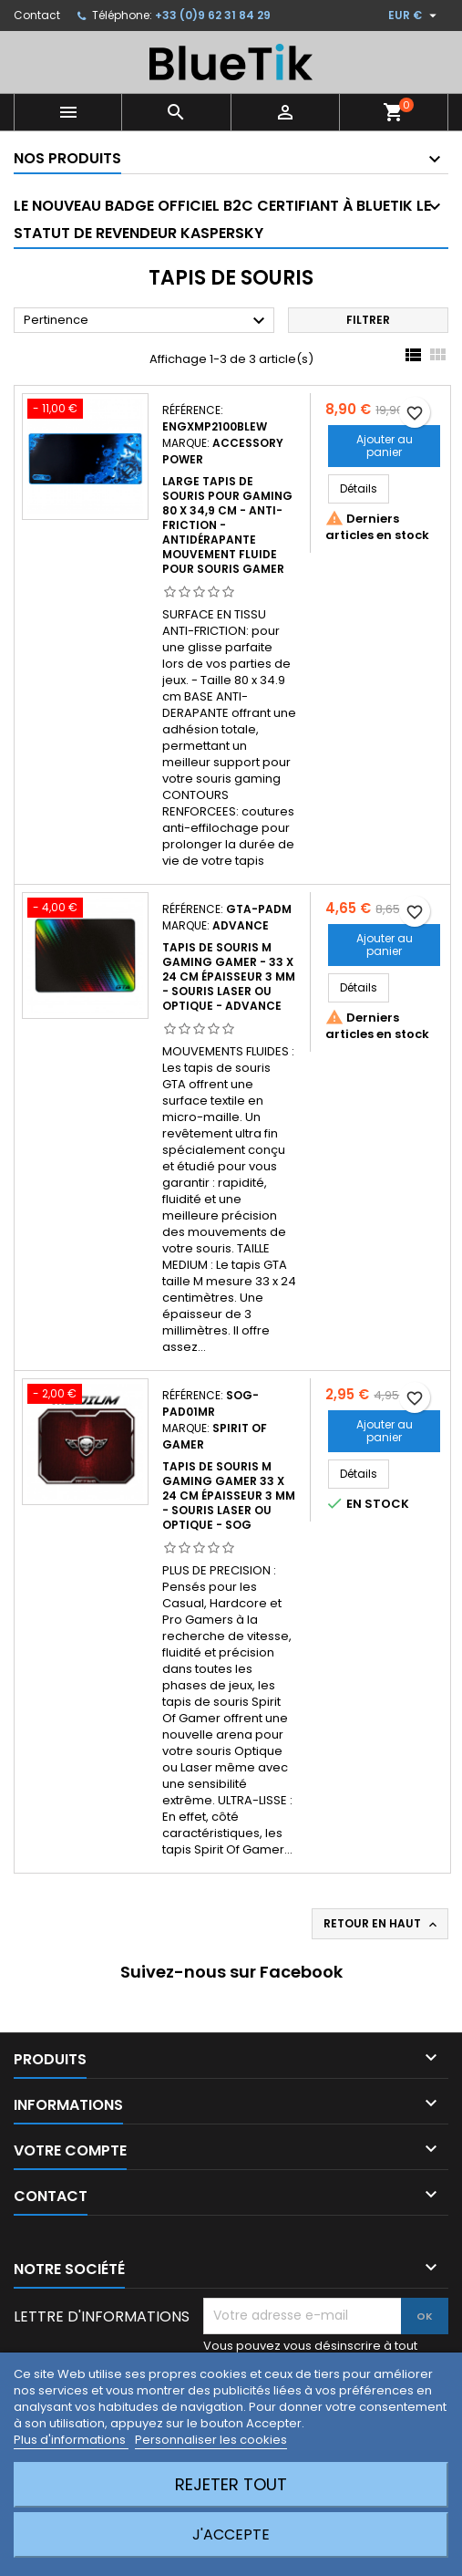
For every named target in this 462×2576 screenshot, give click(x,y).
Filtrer (368, 319)
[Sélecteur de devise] (414, 15)
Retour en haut (381, 1924)
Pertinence (147, 321)
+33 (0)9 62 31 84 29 (213, 15)
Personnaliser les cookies (211, 2439)
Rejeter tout (231, 2484)
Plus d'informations (71, 2439)
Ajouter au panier (384, 445)
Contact (37, 15)
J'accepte (231, 2534)
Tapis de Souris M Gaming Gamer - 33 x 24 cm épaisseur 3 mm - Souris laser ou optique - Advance (228, 976)
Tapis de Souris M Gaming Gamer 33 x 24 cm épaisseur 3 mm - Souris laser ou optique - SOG (228, 1495)
